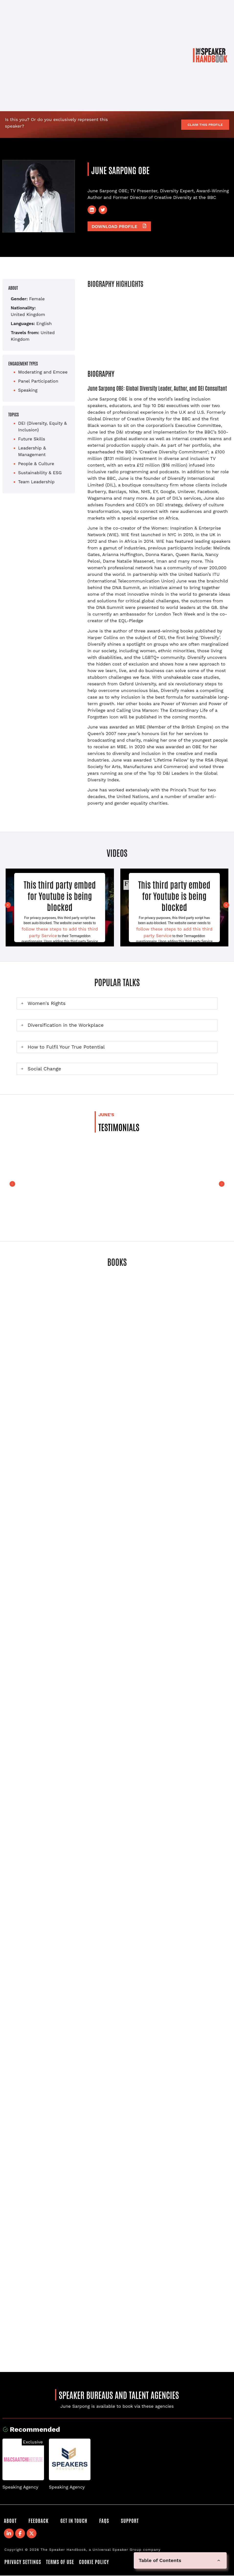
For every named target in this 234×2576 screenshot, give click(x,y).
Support (131, 2520)
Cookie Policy (94, 2562)
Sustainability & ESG (40, 472)
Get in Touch (74, 2520)
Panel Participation (38, 381)
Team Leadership (36, 481)
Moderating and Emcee (42, 372)
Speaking (27, 390)
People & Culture (36, 463)
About (10, 2520)
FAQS (105, 2520)
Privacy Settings (22, 2562)
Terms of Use (60, 2562)
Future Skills (31, 438)
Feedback (39, 2520)
